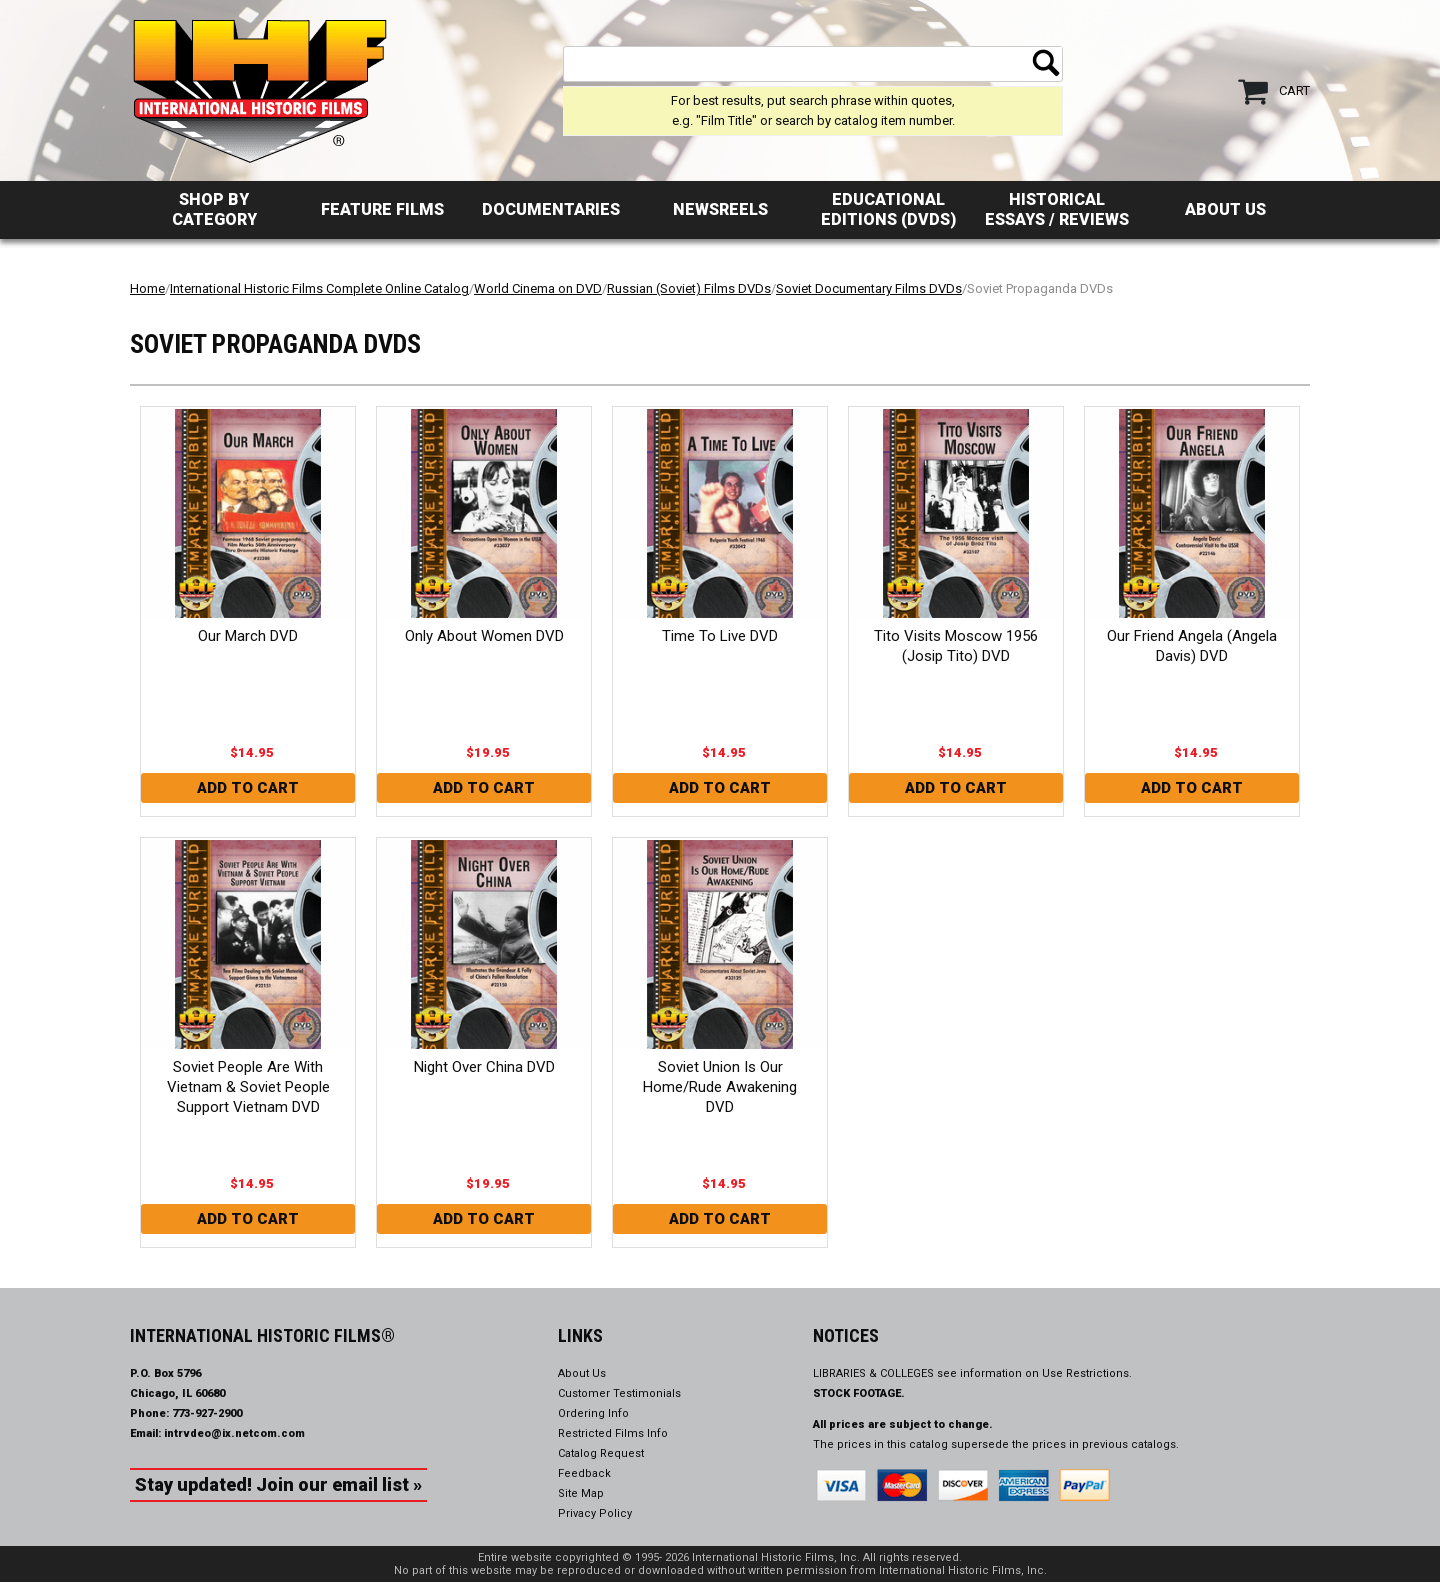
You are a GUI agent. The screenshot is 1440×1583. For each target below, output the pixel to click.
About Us (1225, 209)
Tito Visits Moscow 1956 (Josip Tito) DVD (956, 646)
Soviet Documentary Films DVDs (869, 288)
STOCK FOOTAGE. (859, 1393)
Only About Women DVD (484, 636)
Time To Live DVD (720, 636)
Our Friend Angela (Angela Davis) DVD (1192, 646)
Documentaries (551, 209)
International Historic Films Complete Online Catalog (319, 288)
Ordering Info (593, 1413)
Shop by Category (214, 209)
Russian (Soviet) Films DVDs (689, 288)
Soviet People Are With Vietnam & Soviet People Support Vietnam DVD (248, 1087)
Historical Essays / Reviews (1057, 209)
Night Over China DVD (484, 1067)
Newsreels (720, 209)
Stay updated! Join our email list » (278, 1484)
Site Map (581, 1493)
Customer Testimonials (619, 1393)
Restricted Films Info (613, 1433)
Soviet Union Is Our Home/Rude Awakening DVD (720, 1087)
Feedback (584, 1473)
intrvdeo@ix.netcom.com (234, 1433)
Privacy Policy (595, 1513)
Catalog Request (601, 1453)
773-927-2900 (207, 1413)
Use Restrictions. (1087, 1373)
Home (147, 288)
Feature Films (382, 209)
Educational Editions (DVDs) (888, 209)
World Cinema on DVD (538, 288)
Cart (1294, 90)
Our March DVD (248, 636)
